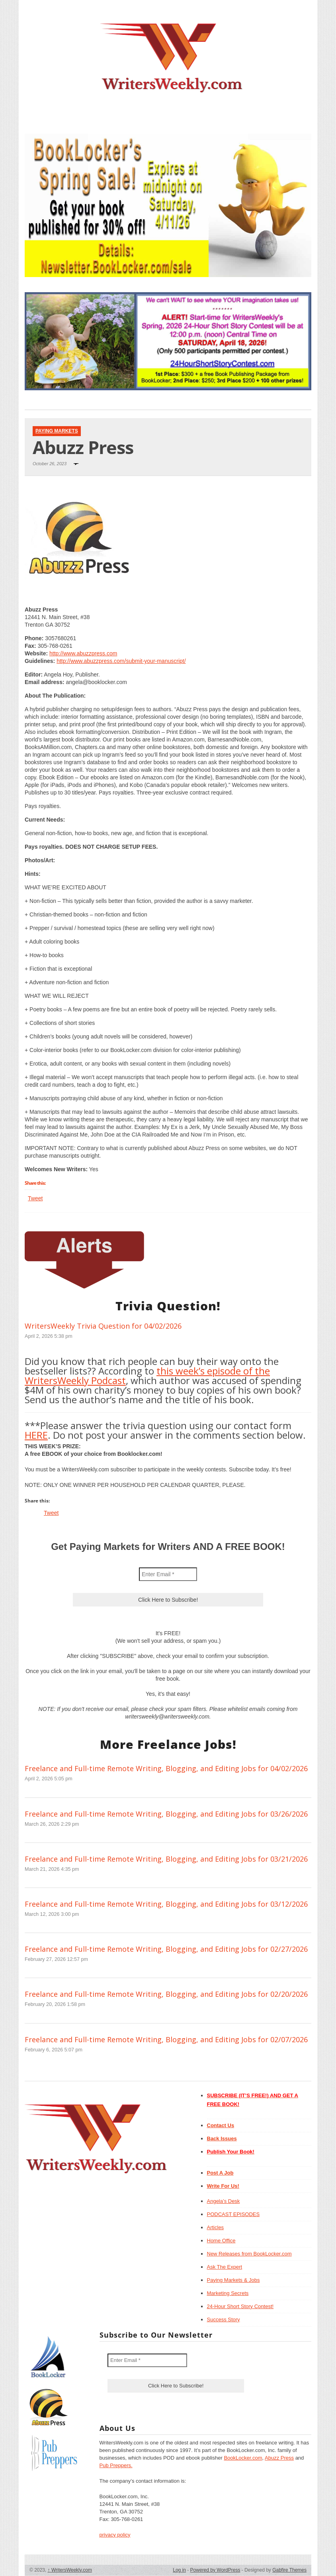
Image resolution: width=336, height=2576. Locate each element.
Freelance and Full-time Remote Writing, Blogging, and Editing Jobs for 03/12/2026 (166, 1904)
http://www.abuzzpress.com (83, 653)
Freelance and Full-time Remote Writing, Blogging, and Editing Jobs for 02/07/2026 (166, 2039)
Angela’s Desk (223, 2201)
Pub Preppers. (116, 2465)
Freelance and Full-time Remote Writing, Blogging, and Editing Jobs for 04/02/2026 (166, 1768)
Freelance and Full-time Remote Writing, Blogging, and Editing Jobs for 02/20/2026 (166, 1994)
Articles (215, 2227)
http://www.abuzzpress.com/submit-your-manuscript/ (121, 661)
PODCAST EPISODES (233, 2214)
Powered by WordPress (215, 2570)
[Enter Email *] (168, 1574)
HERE (36, 1434)
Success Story (223, 2319)
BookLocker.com (243, 2458)
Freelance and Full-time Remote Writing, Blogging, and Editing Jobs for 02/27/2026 (166, 1949)
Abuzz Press (279, 2458)
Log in (179, 2570)
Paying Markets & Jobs (233, 2280)
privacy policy (115, 2535)
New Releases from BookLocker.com (249, 2254)
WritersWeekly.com (70, 2570)
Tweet (35, 1198)
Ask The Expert (224, 2267)
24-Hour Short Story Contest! (240, 2306)
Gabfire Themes (289, 2570)
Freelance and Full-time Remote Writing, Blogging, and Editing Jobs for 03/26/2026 (166, 1814)
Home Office (221, 2241)
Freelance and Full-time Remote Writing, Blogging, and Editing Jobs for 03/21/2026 (166, 1859)
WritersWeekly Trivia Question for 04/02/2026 (103, 1326)
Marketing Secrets (228, 2293)
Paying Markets (56, 431)
